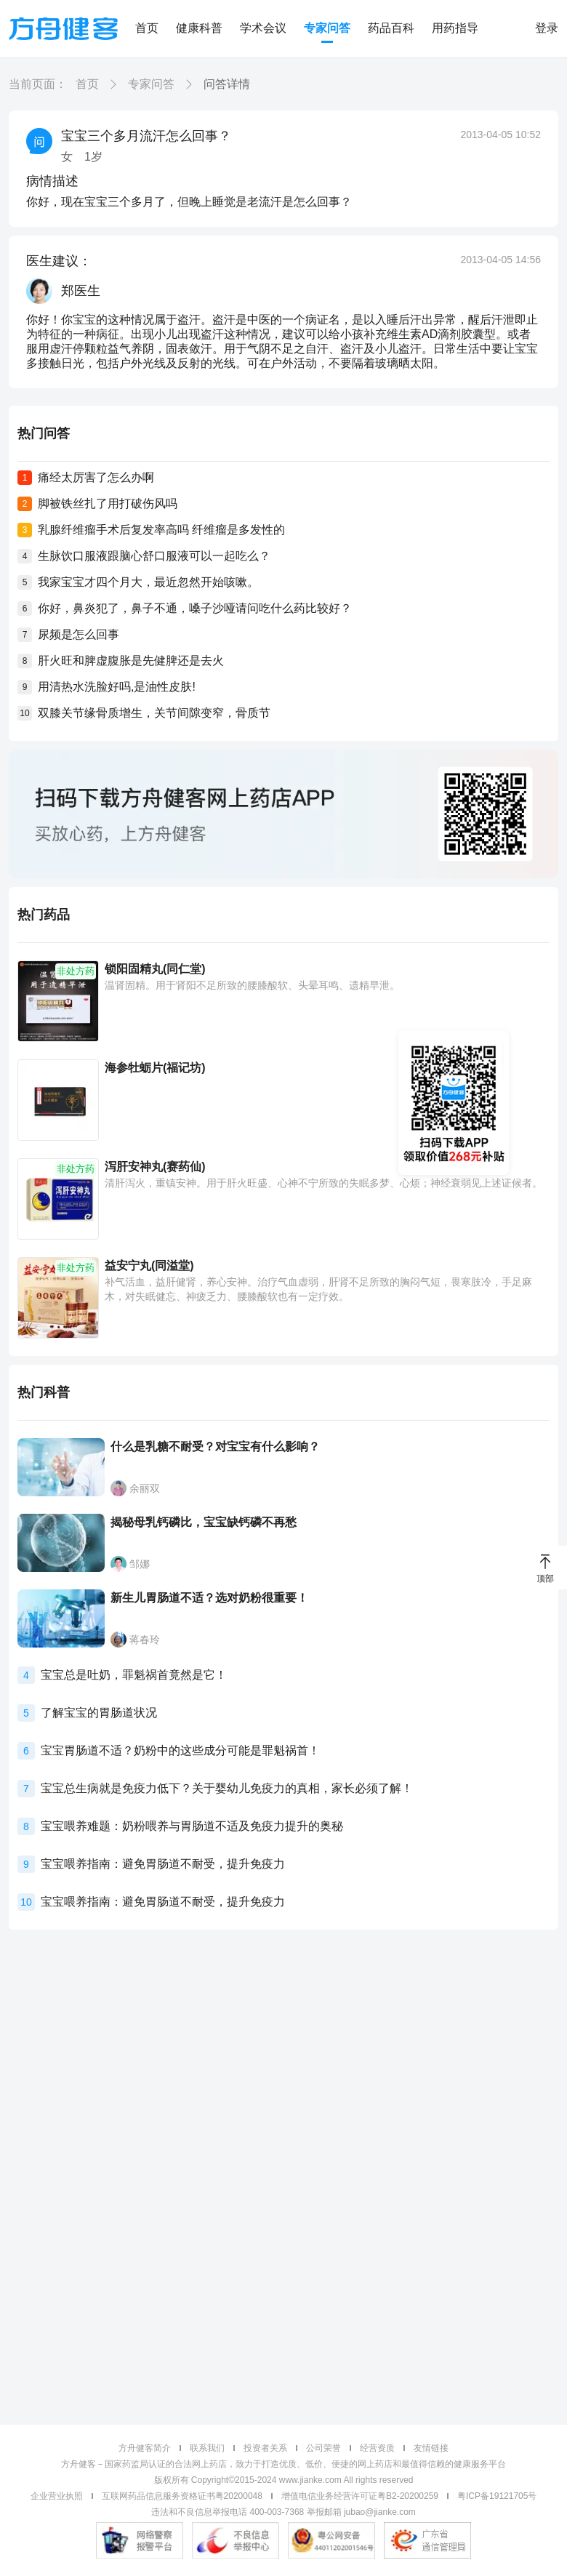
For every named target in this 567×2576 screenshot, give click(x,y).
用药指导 (455, 28)
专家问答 (327, 28)
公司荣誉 (323, 2448)
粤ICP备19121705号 (496, 2496)
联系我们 (207, 2448)
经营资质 (377, 2448)
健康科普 (199, 28)
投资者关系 (265, 2448)
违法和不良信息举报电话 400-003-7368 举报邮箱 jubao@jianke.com (283, 2512)
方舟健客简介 (144, 2448)
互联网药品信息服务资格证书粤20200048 (182, 2496)
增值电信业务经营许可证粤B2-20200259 (359, 2496)
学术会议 (263, 28)
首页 (146, 28)
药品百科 (391, 28)
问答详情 (227, 84)
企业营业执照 (57, 2496)
